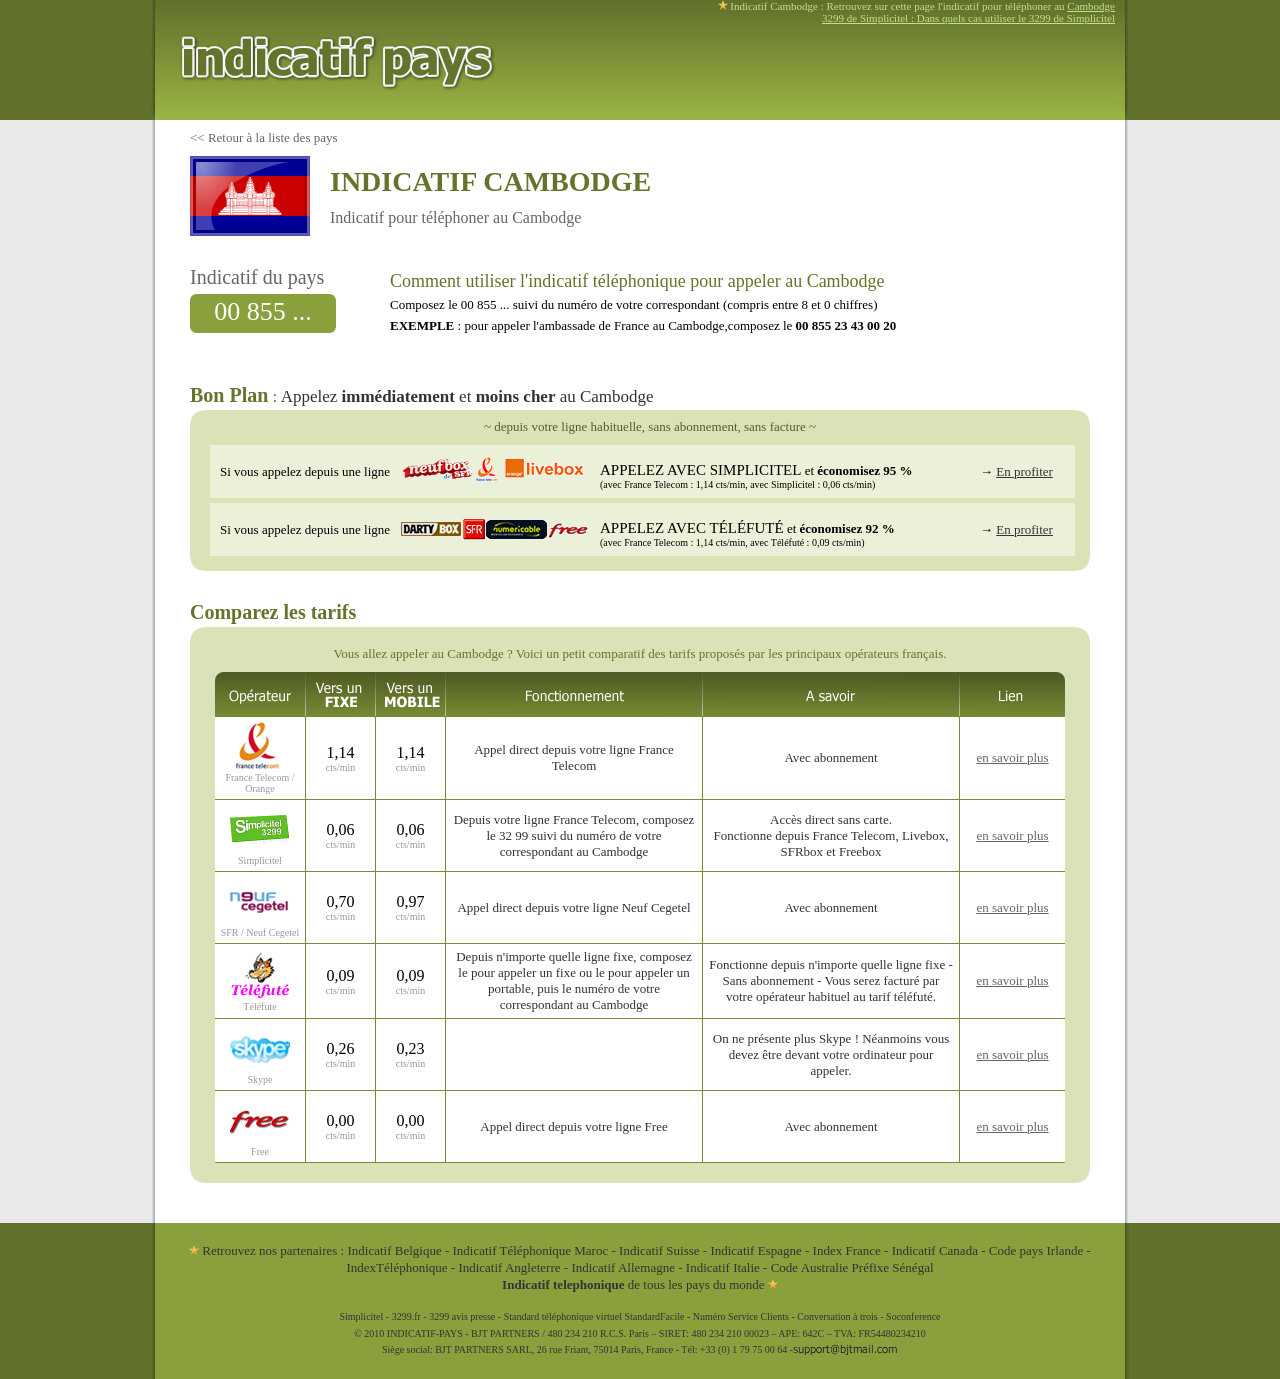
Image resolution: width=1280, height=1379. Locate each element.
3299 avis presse (462, 1316)
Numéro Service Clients (741, 1316)
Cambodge (1091, 6)
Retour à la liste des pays (273, 137)
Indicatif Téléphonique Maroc (531, 1250)
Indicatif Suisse (659, 1250)
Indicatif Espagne (755, 1250)
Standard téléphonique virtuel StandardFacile (594, 1316)
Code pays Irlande (1036, 1250)
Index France (847, 1250)
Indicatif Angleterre (509, 1267)
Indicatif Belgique (394, 1250)
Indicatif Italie (723, 1267)
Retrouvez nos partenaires (263, 1250)
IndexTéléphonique (398, 1267)
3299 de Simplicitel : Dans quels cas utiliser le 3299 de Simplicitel (968, 18)
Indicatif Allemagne (623, 1267)
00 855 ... (263, 311)
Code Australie (810, 1267)
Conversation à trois (837, 1316)
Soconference (913, 1316)
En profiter (1024, 471)
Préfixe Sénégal (893, 1267)
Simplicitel (361, 1316)
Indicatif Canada (935, 1250)
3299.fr (406, 1316)
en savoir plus (1012, 757)
